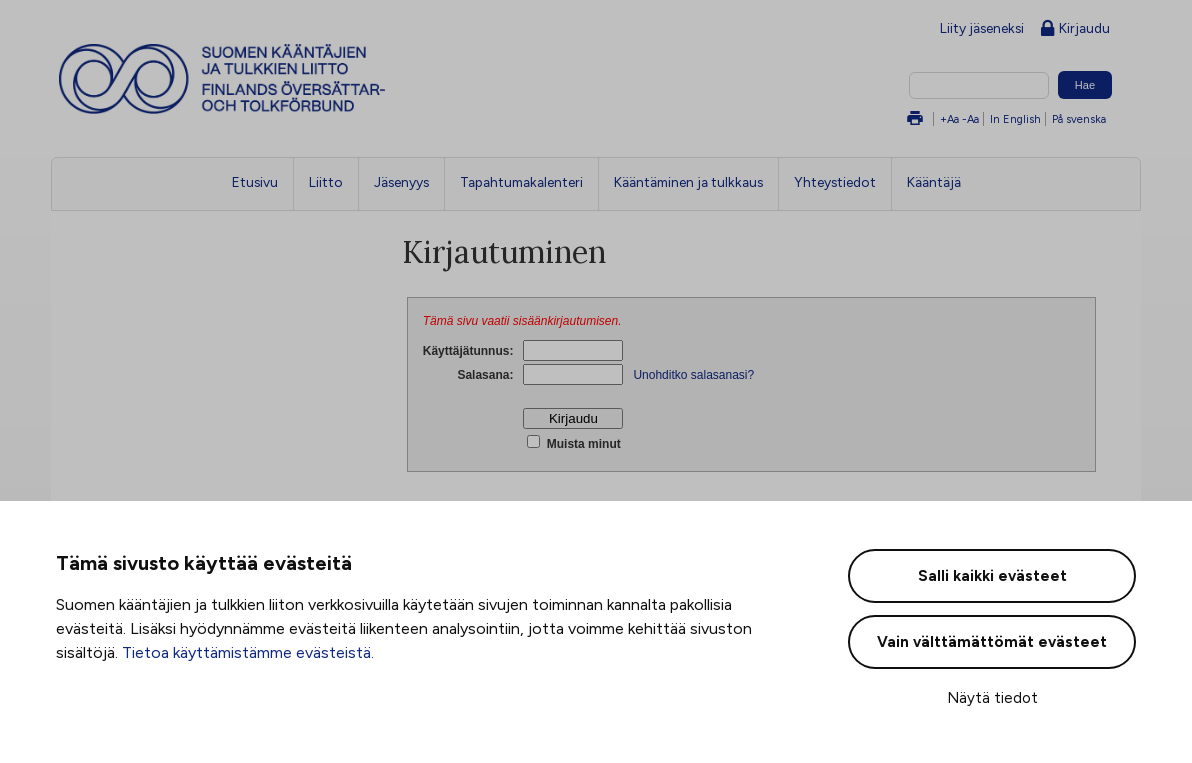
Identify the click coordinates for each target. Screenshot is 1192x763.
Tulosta (915, 119)
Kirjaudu (1075, 29)
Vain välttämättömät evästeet (992, 642)
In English (1015, 119)
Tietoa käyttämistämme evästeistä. (248, 652)
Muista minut (581, 444)
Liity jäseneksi (982, 28)
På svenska (1079, 119)
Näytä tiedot (992, 698)
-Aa (970, 119)
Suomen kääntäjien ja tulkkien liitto (305, 79)
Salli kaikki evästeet (992, 576)
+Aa (949, 119)
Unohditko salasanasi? (693, 375)
